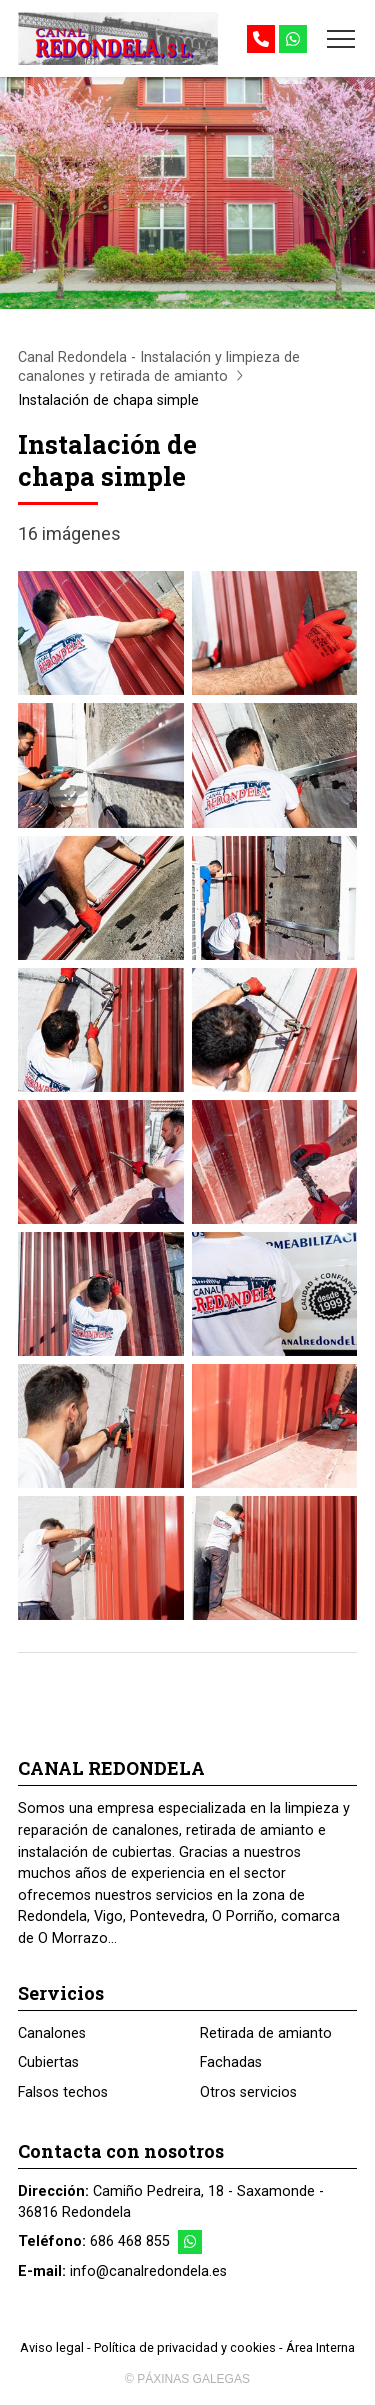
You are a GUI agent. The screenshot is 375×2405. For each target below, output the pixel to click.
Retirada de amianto (266, 2033)
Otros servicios (248, 2092)
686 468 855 (130, 2241)
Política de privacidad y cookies (185, 2347)
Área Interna (320, 2347)
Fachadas (231, 2062)
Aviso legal (52, 2347)
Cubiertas (48, 2062)
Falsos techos (63, 2092)
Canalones (52, 2033)
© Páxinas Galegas (187, 2379)
